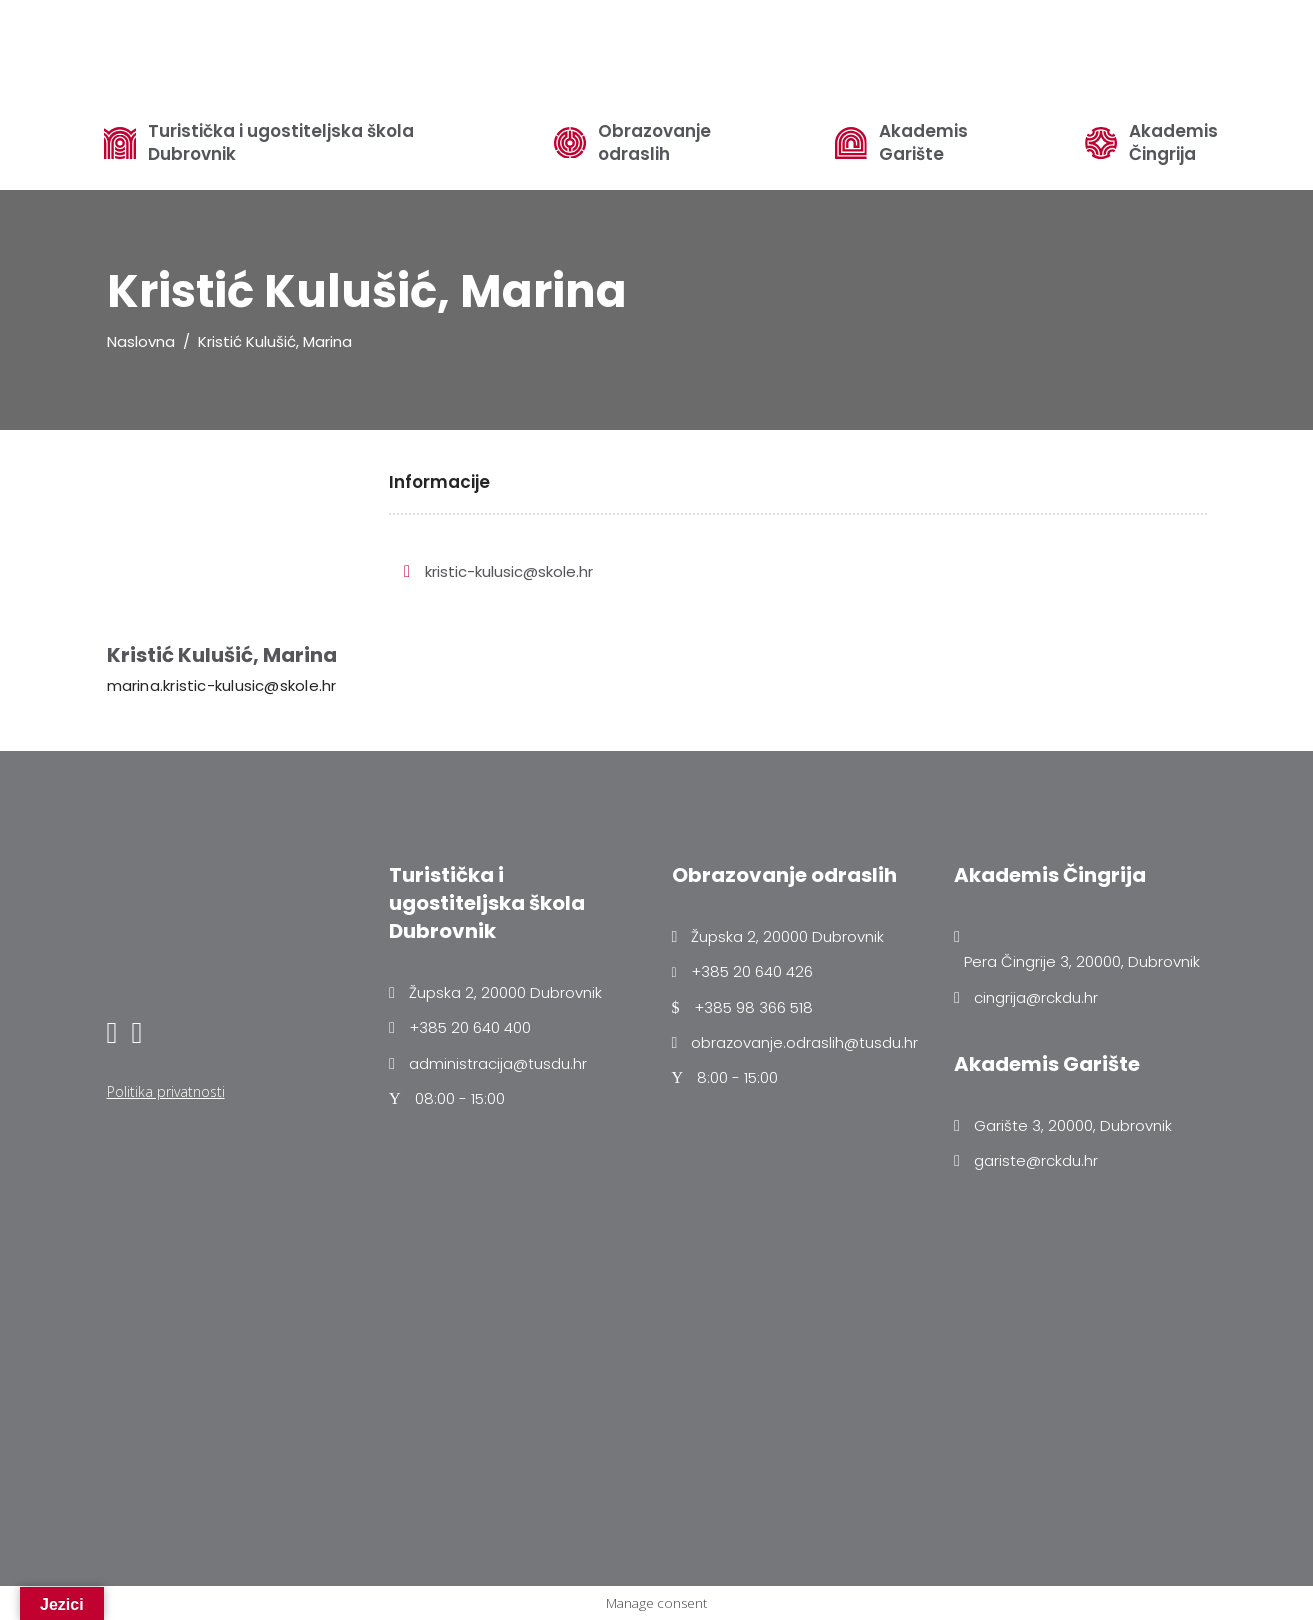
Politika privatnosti (166, 1091)
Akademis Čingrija (1173, 143)
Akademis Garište (923, 143)
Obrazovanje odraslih (654, 143)
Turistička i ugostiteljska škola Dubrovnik (281, 143)
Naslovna (141, 341)
